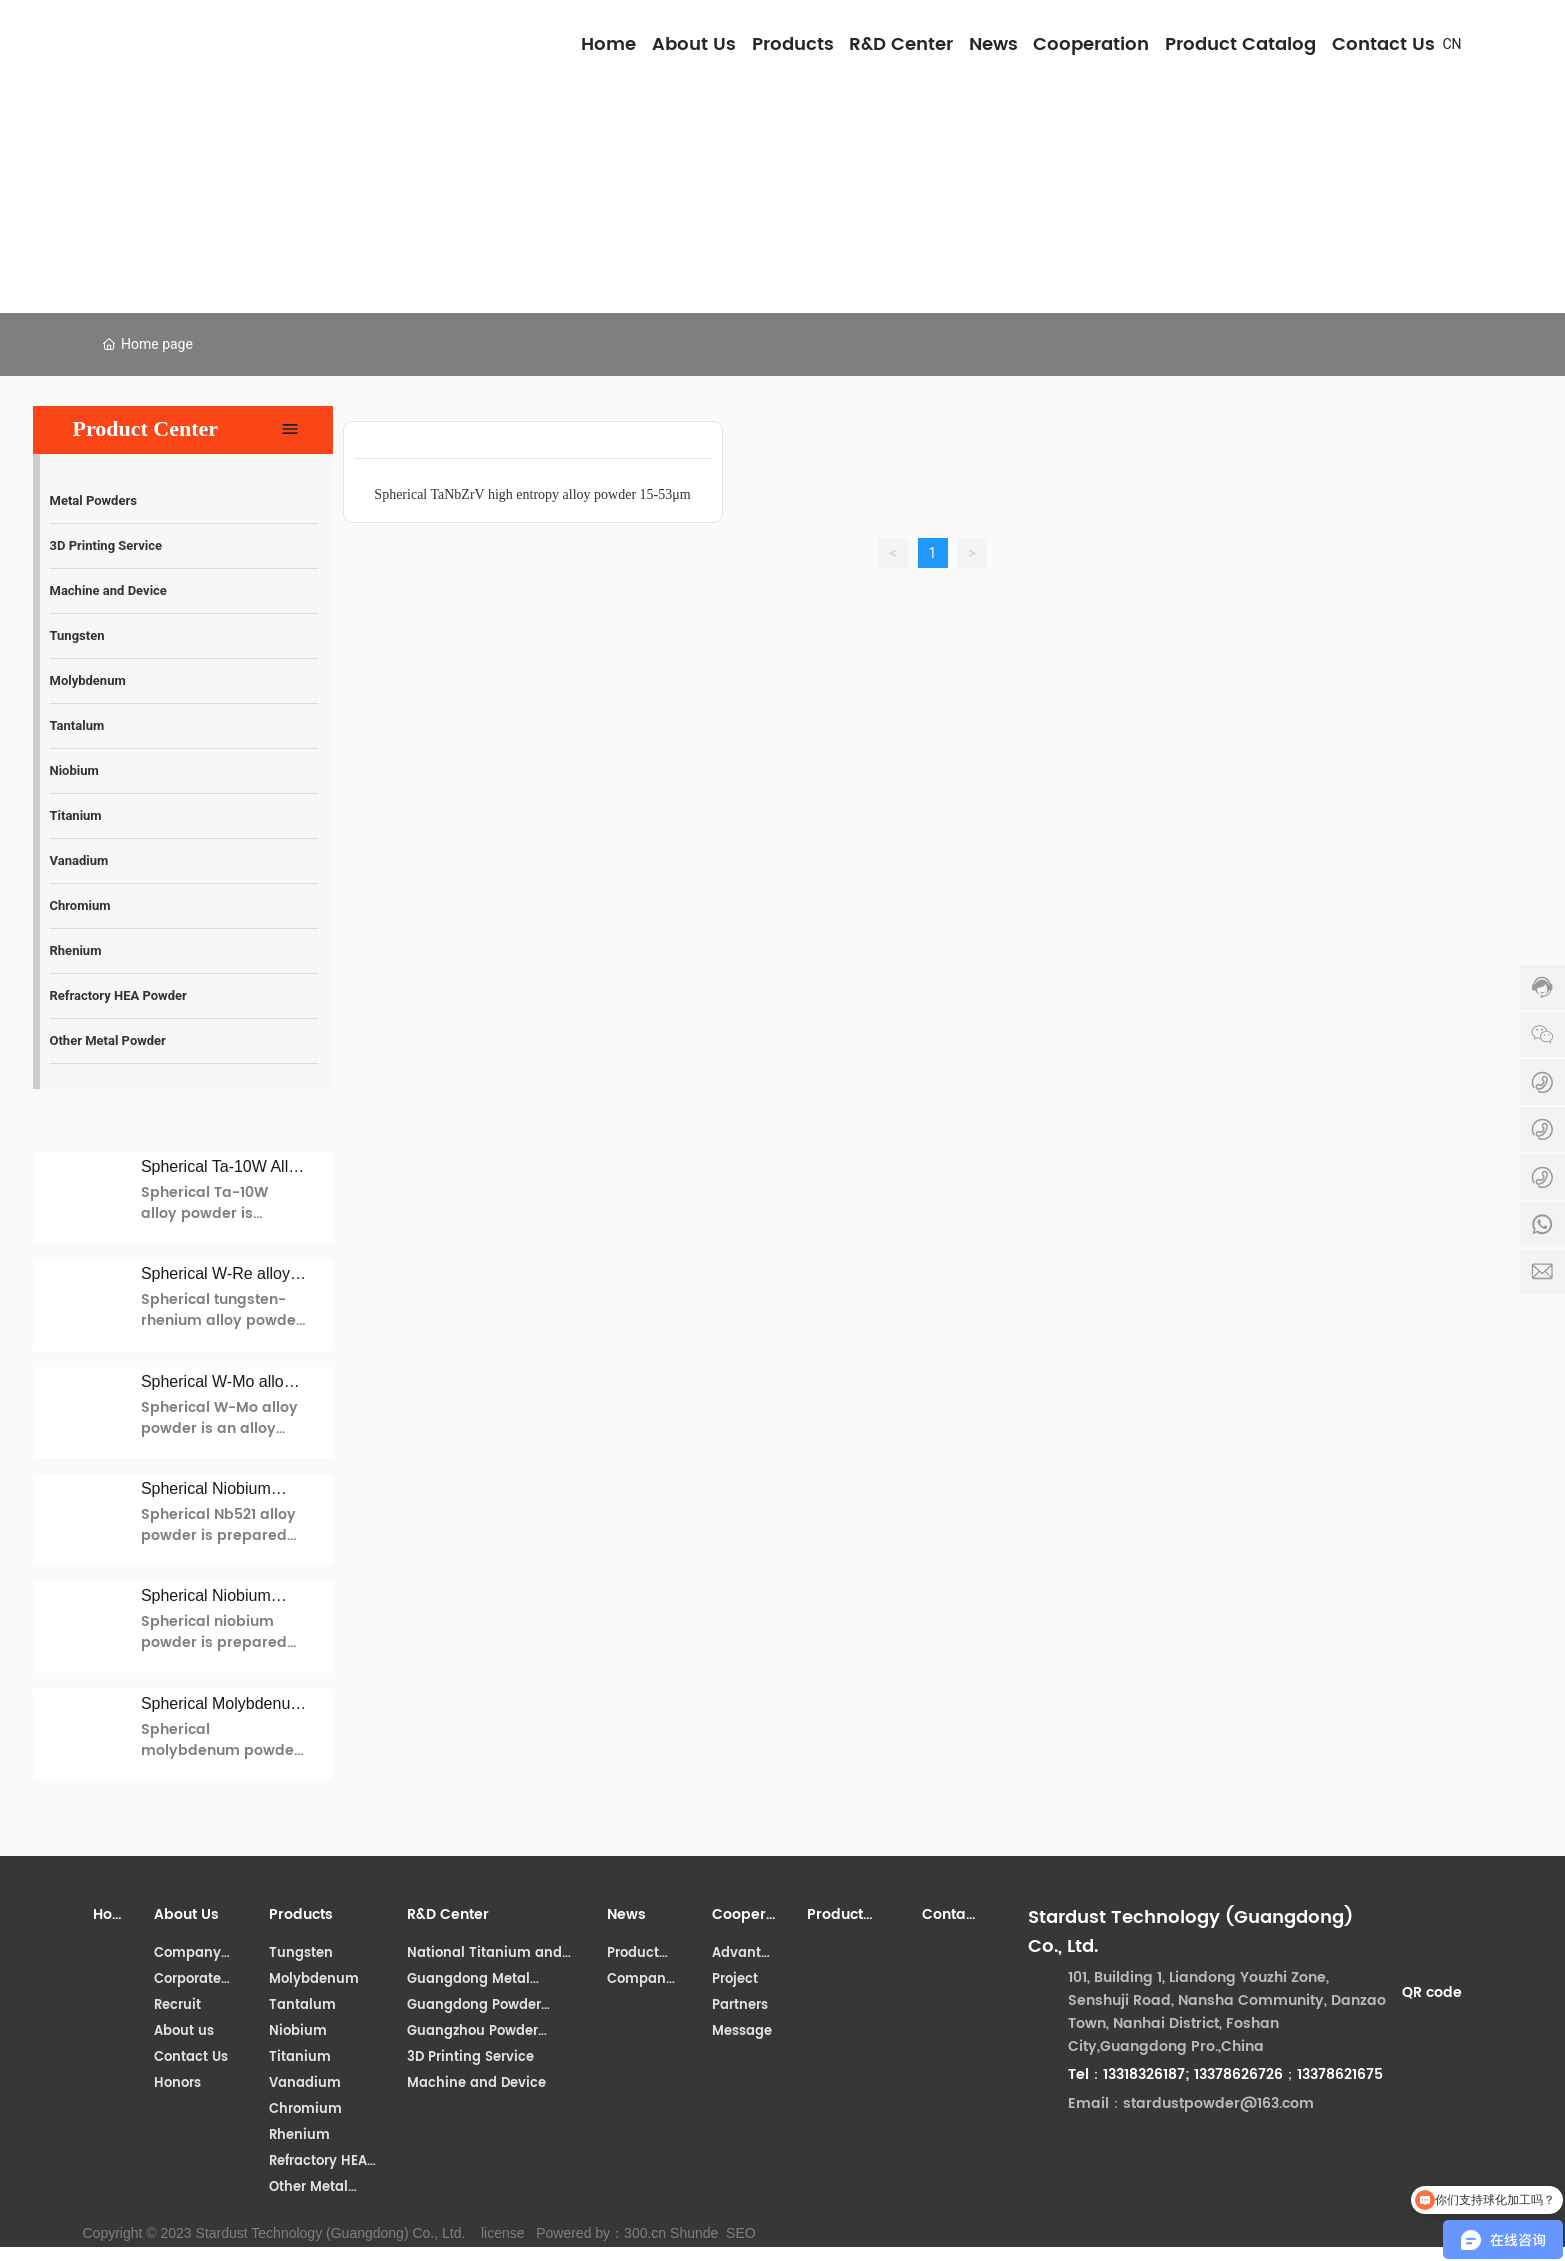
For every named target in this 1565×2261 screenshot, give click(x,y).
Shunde (694, 2233)
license (503, 2233)
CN (1452, 44)
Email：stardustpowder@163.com (1191, 2103)
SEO (741, 2233)
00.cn (649, 2233)
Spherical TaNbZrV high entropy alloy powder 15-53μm (532, 494)
